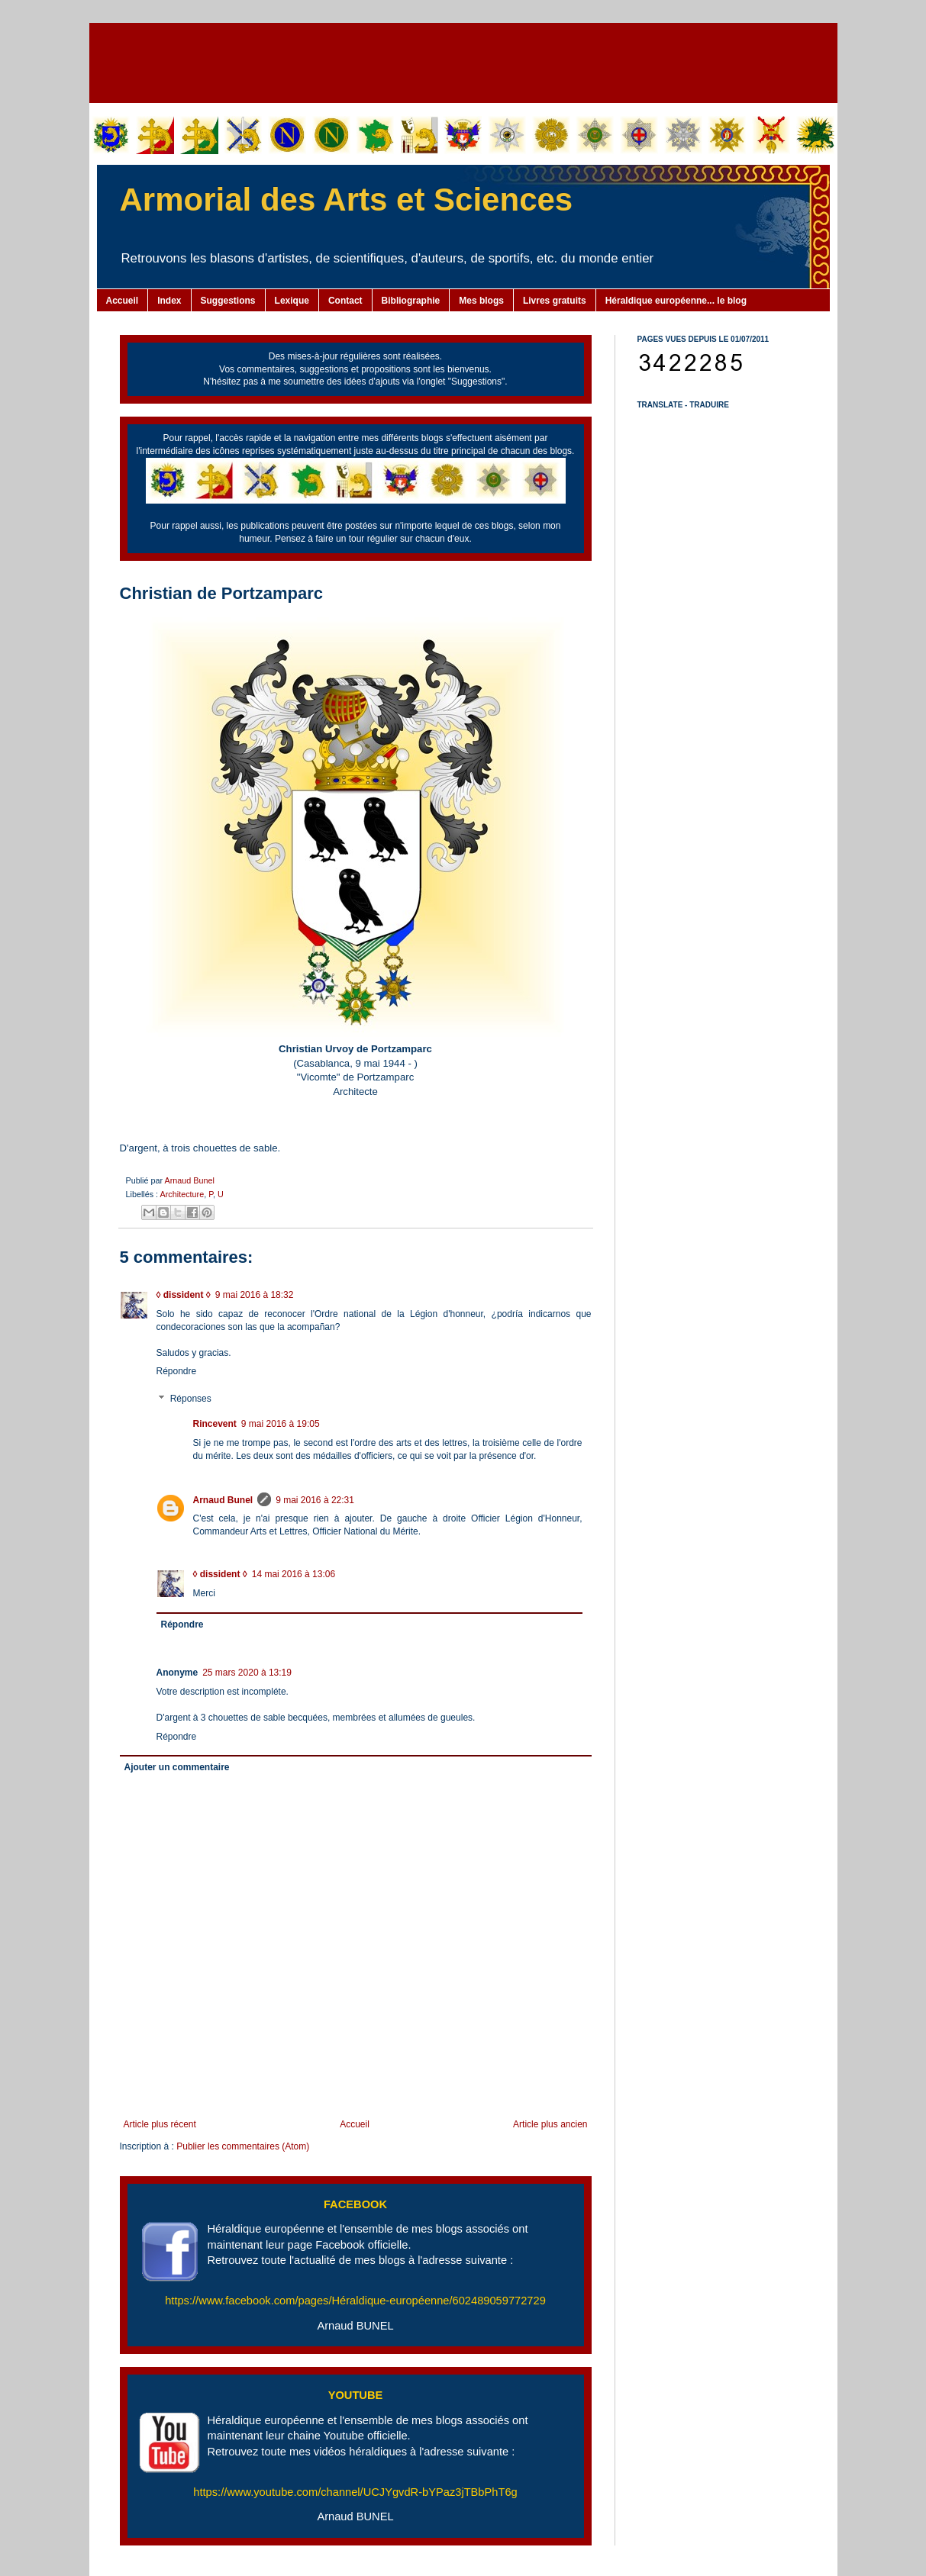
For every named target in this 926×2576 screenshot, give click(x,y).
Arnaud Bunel (190, 1180)
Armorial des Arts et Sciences (346, 199)
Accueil (122, 300)
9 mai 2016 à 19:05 (280, 1423)
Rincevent (215, 1423)
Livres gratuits (554, 300)
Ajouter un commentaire (177, 1767)
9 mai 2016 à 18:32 (254, 1295)
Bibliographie (411, 300)
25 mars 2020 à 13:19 (247, 1672)
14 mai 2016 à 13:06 (293, 1574)
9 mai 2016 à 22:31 (315, 1500)
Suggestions (228, 300)
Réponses (190, 1398)
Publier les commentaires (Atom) (242, 2146)
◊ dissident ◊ (183, 1295)
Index (169, 300)
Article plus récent (160, 2124)
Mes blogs (481, 300)
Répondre (176, 1371)
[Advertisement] (463, 61)
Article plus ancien (550, 2124)
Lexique (292, 300)
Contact (345, 300)
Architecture (182, 1194)
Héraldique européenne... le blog (676, 300)
